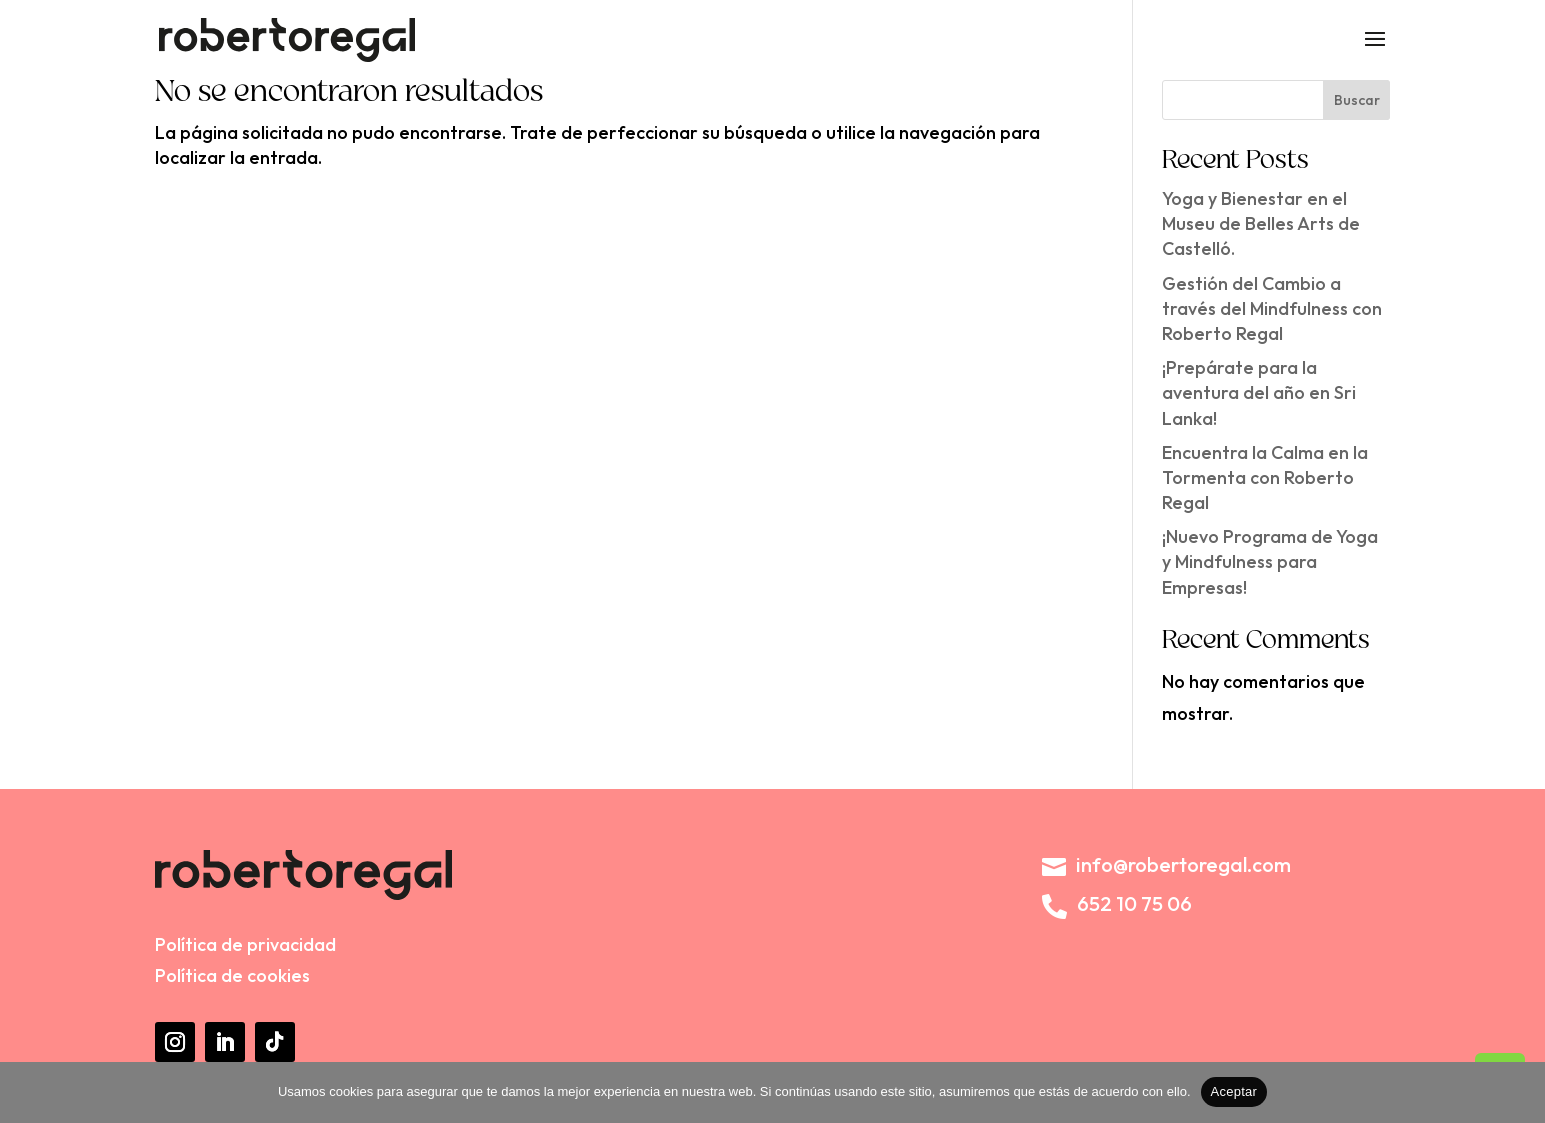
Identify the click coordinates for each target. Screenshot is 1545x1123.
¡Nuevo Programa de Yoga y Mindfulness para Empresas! (1270, 561)
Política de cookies (232, 975)
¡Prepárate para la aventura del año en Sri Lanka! (1259, 392)
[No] (1520, 1092)
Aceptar (1234, 1091)
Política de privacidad (245, 944)
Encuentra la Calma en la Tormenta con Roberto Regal (1265, 477)
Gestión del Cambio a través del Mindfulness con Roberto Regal (1272, 308)
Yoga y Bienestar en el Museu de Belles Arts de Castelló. (1261, 223)
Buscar (1357, 100)
